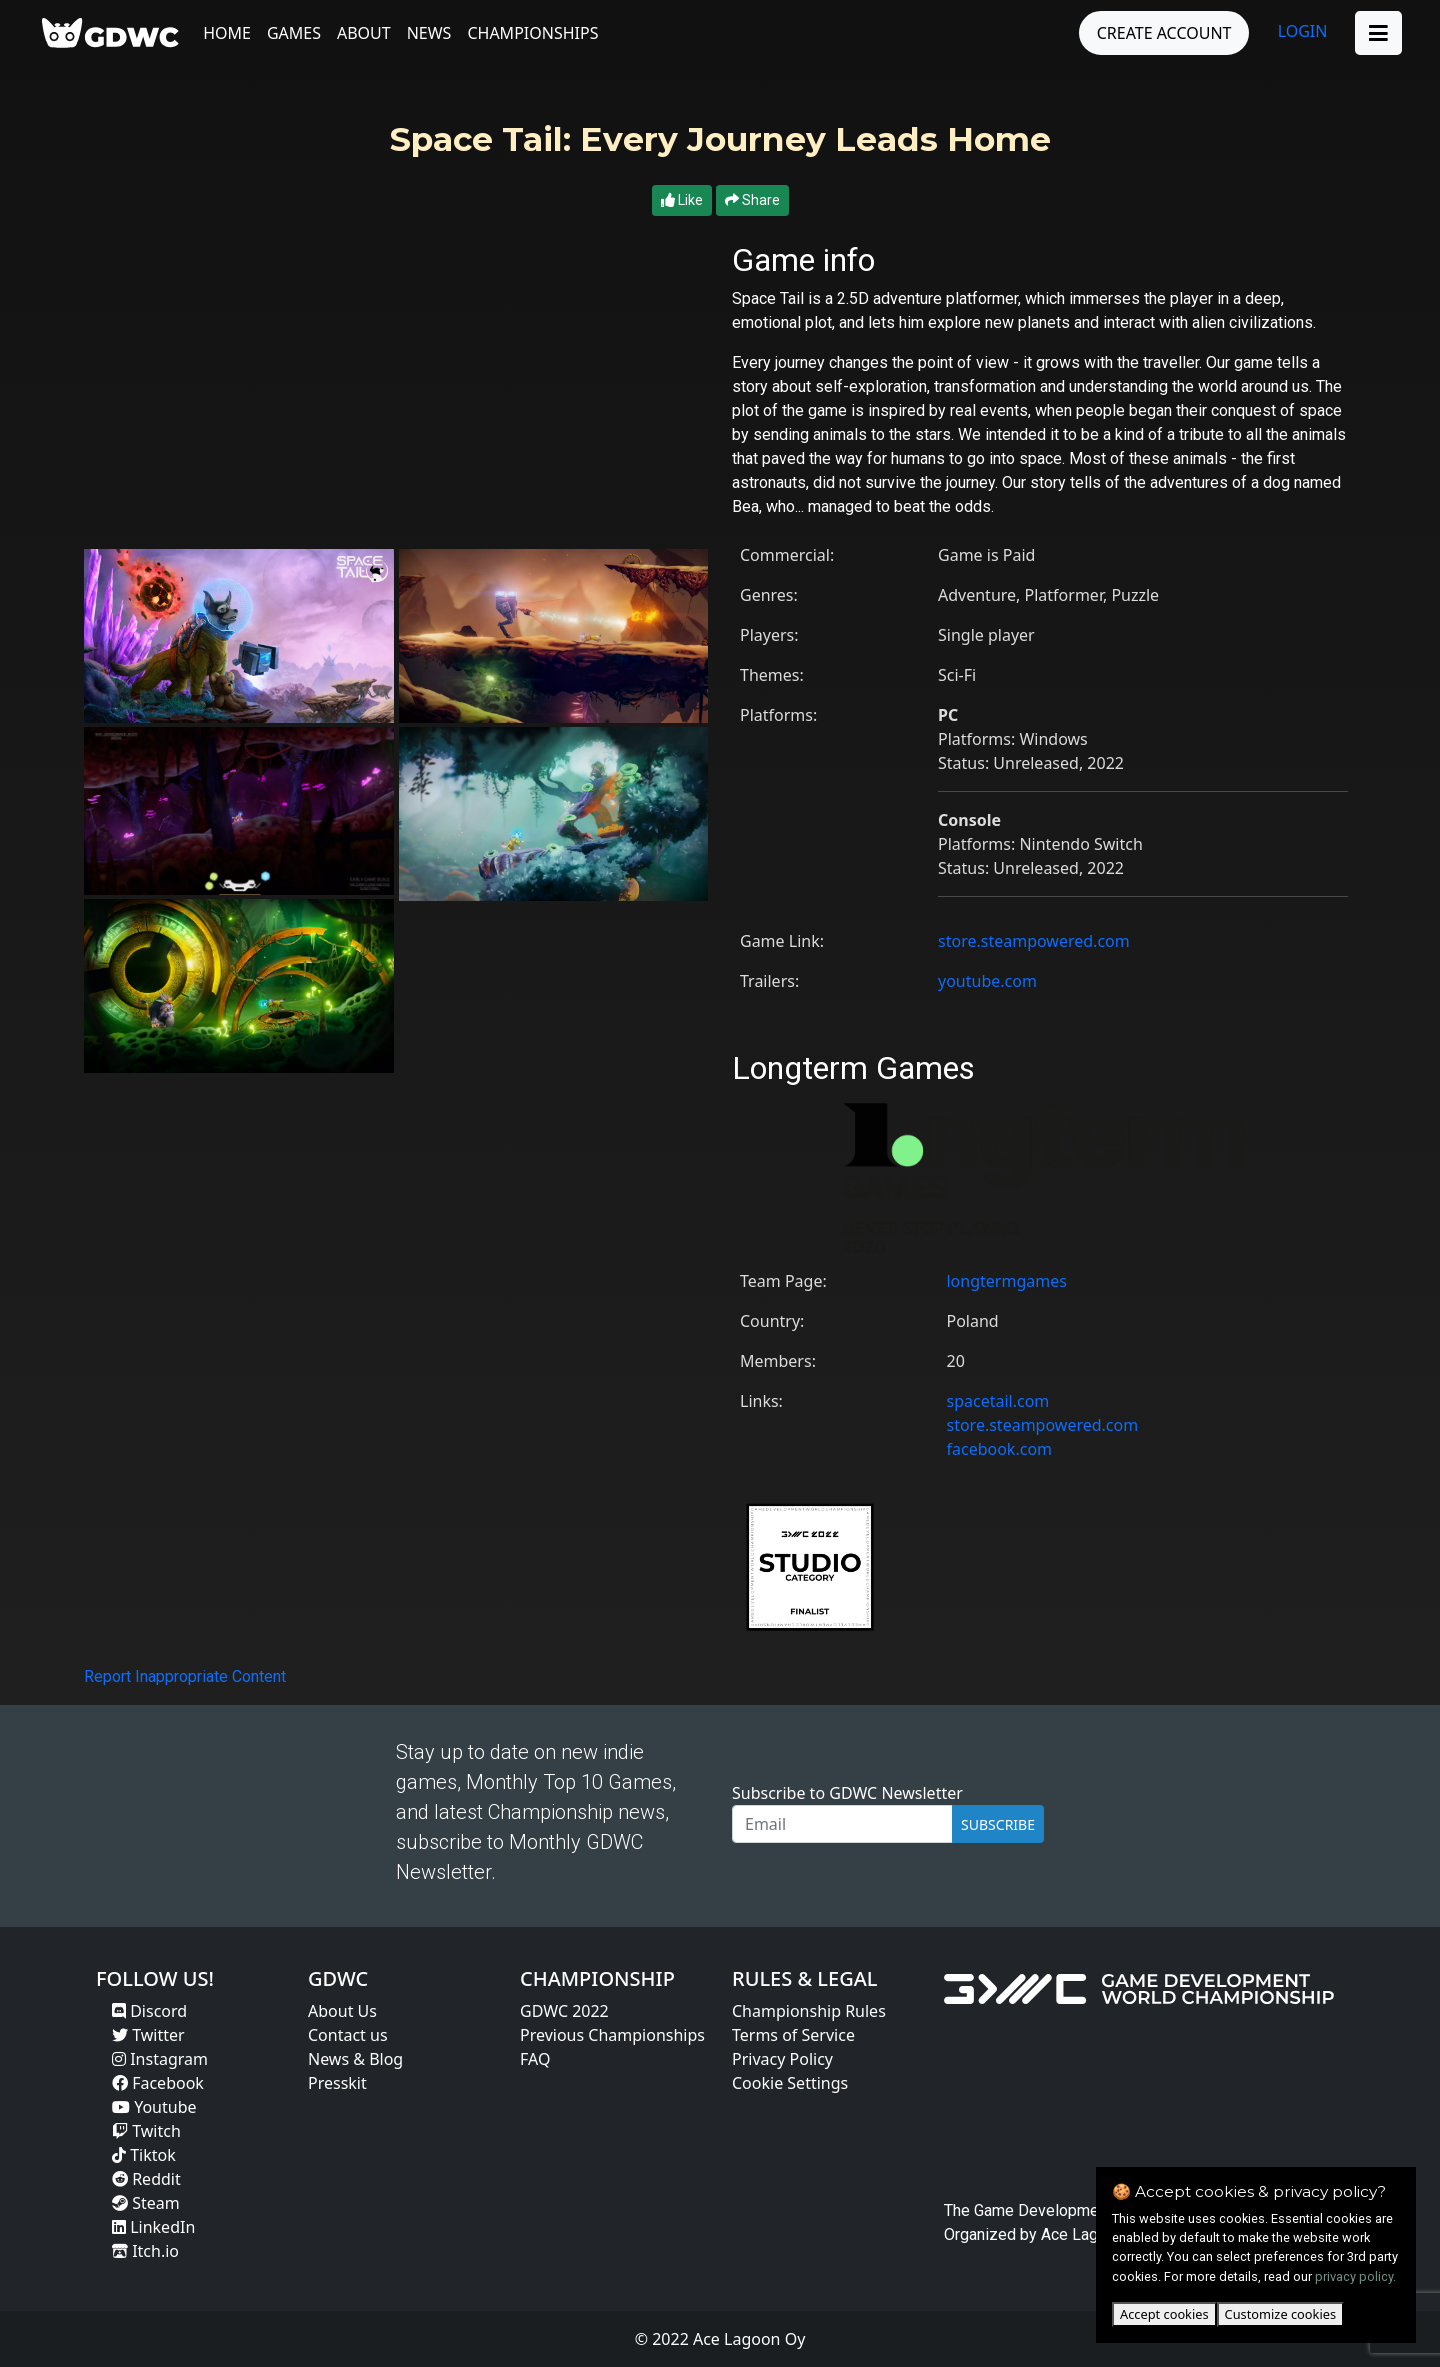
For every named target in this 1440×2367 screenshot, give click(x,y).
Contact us (348, 2035)
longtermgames (1006, 1281)
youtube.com (987, 981)
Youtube (154, 2107)
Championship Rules (809, 2011)
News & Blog (355, 2059)
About (366, 33)
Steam (146, 2203)
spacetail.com (997, 1401)
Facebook (158, 2083)
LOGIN (1301, 31)
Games (296, 33)
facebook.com (999, 1449)
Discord (149, 2011)
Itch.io (145, 2251)
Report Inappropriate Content (185, 1676)
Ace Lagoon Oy (1094, 2234)
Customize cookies (1280, 2314)
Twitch (146, 2131)
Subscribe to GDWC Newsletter (847, 1793)
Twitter (148, 2035)
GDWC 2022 (564, 2011)
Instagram (160, 2059)
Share (752, 200)
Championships (534, 33)
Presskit (337, 2083)
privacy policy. (1355, 2276)
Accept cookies (1164, 2314)
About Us (342, 2011)
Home (229, 33)
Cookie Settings (790, 2083)
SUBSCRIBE (998, 1824)
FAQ (535, 2059)
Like (682, 200)
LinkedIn (153, 2227)
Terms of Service (793, 2035)
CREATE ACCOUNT (1162, 33)
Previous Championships (612, 2035)
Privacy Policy (782, 2059)
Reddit (146, 2179)
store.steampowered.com (1034, 941)
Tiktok (144, 2155)
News (430, 33)
